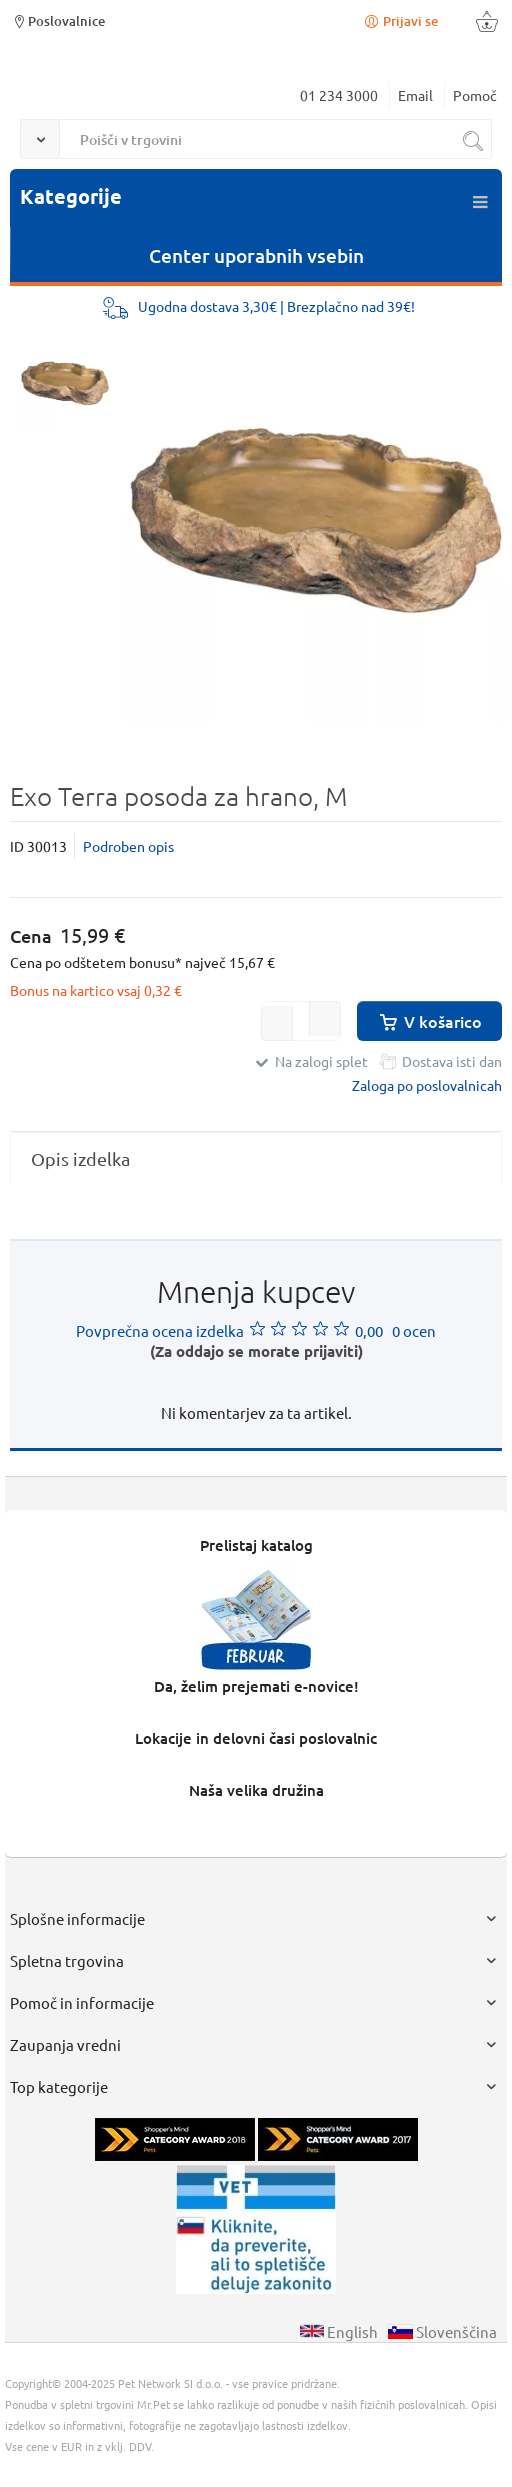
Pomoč (475, 95)
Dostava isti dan (452, 1061)
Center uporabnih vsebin (256, 255)
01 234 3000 (339, 95)
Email (415, 95)
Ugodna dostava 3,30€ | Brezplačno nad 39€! (276, 306)
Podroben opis (128, 846)
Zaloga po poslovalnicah (427, 1085)
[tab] (256, 1158)
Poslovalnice (57, 20)
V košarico (429, 1021)
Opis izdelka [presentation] (80, 1158)
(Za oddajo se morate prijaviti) (256, 1351)
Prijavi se (400, 20)
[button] (325, 1018)
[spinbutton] (301, 1021)
